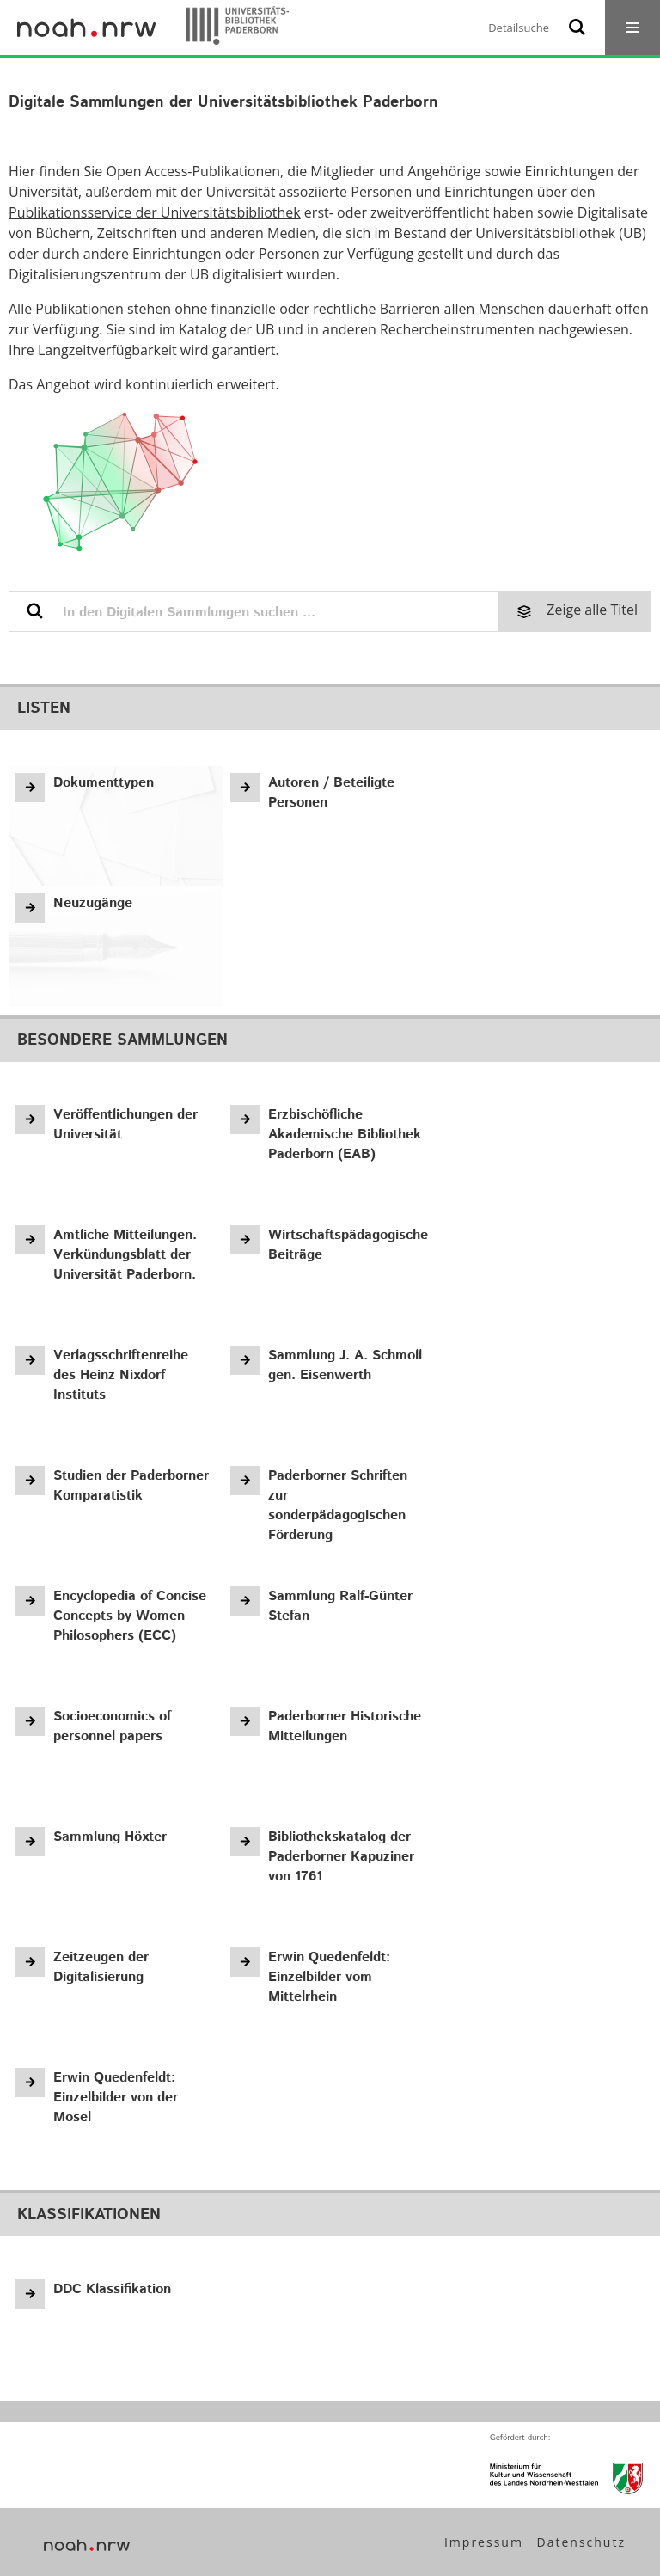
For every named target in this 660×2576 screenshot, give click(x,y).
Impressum (483, 2542)
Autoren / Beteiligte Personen (331, 793)
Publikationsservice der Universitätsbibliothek (155, 212)
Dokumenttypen (103, 783)
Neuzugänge (92, 903)
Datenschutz (581, 2542)
